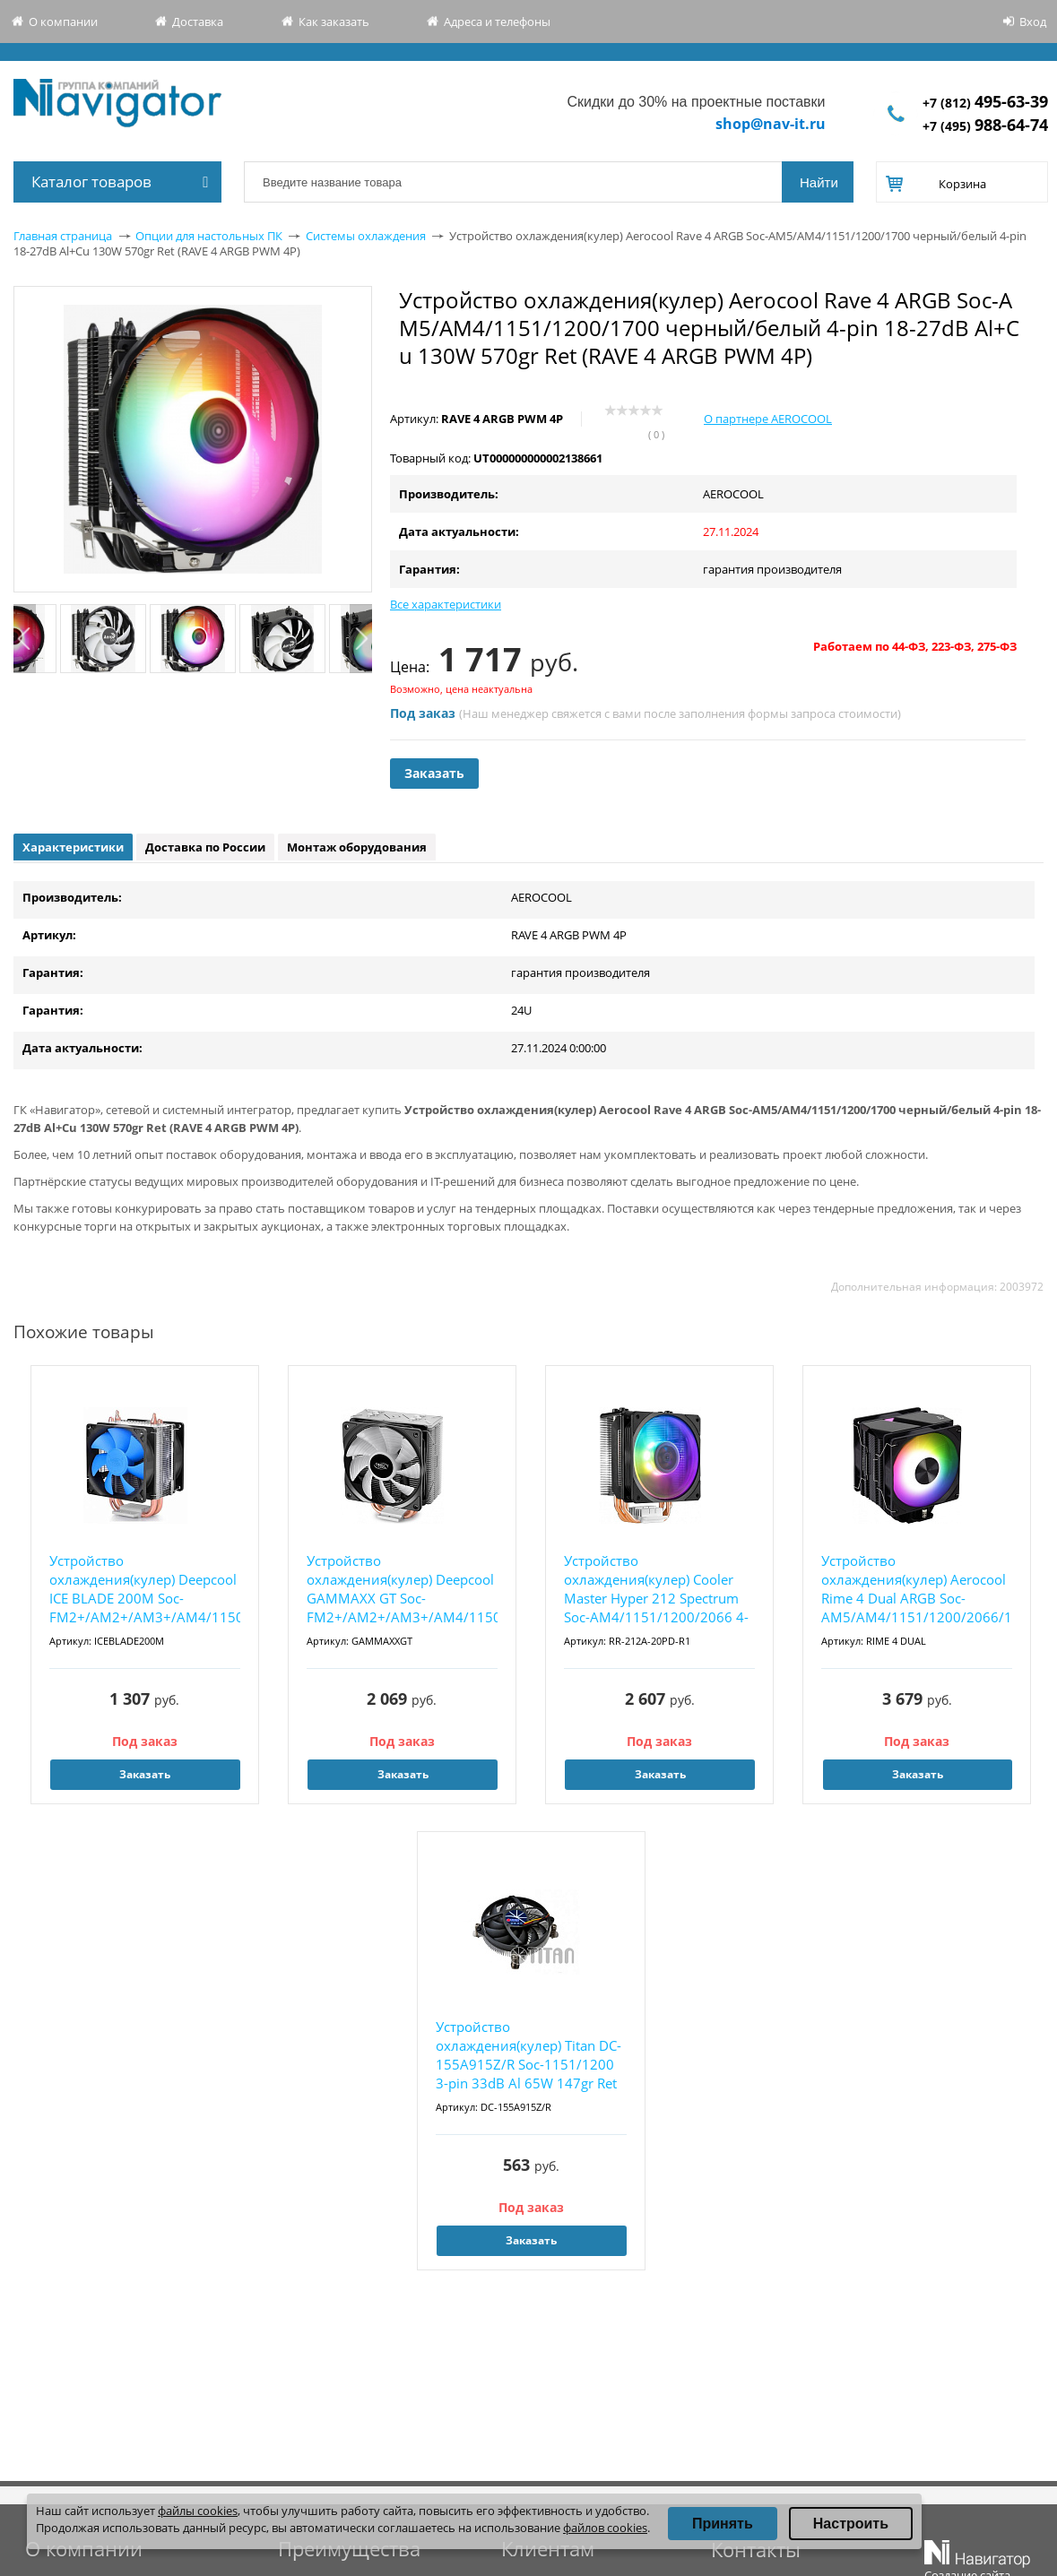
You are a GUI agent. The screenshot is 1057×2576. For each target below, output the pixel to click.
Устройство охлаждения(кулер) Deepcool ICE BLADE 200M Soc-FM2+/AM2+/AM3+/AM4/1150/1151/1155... (144, 1589)
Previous (24, 638)
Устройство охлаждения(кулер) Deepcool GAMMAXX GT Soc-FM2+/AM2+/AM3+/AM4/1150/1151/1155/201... (402, 1589)
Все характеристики (445, 604)
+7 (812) (985, 102)
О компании (63, 21)
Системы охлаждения (366, 236)
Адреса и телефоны (497, 21)
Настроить (850, 2523)
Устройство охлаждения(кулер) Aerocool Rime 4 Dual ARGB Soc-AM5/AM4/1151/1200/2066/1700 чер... (916, 1590)
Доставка (197, 21)
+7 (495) (985, 125)
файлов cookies (605, 2528)
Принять (722, 2523)
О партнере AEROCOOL (768, 419)
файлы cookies (198, 2511)
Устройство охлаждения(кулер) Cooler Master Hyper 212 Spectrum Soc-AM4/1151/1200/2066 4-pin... (656, 1590)
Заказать (434, 773)
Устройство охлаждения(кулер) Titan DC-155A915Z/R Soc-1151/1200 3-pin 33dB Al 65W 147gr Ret (528, 2055)
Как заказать (334, 21)
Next (361, 638)
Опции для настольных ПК (208, 236)
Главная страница (62, 236)
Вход (1032, 21)
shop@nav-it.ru (770, 124)
